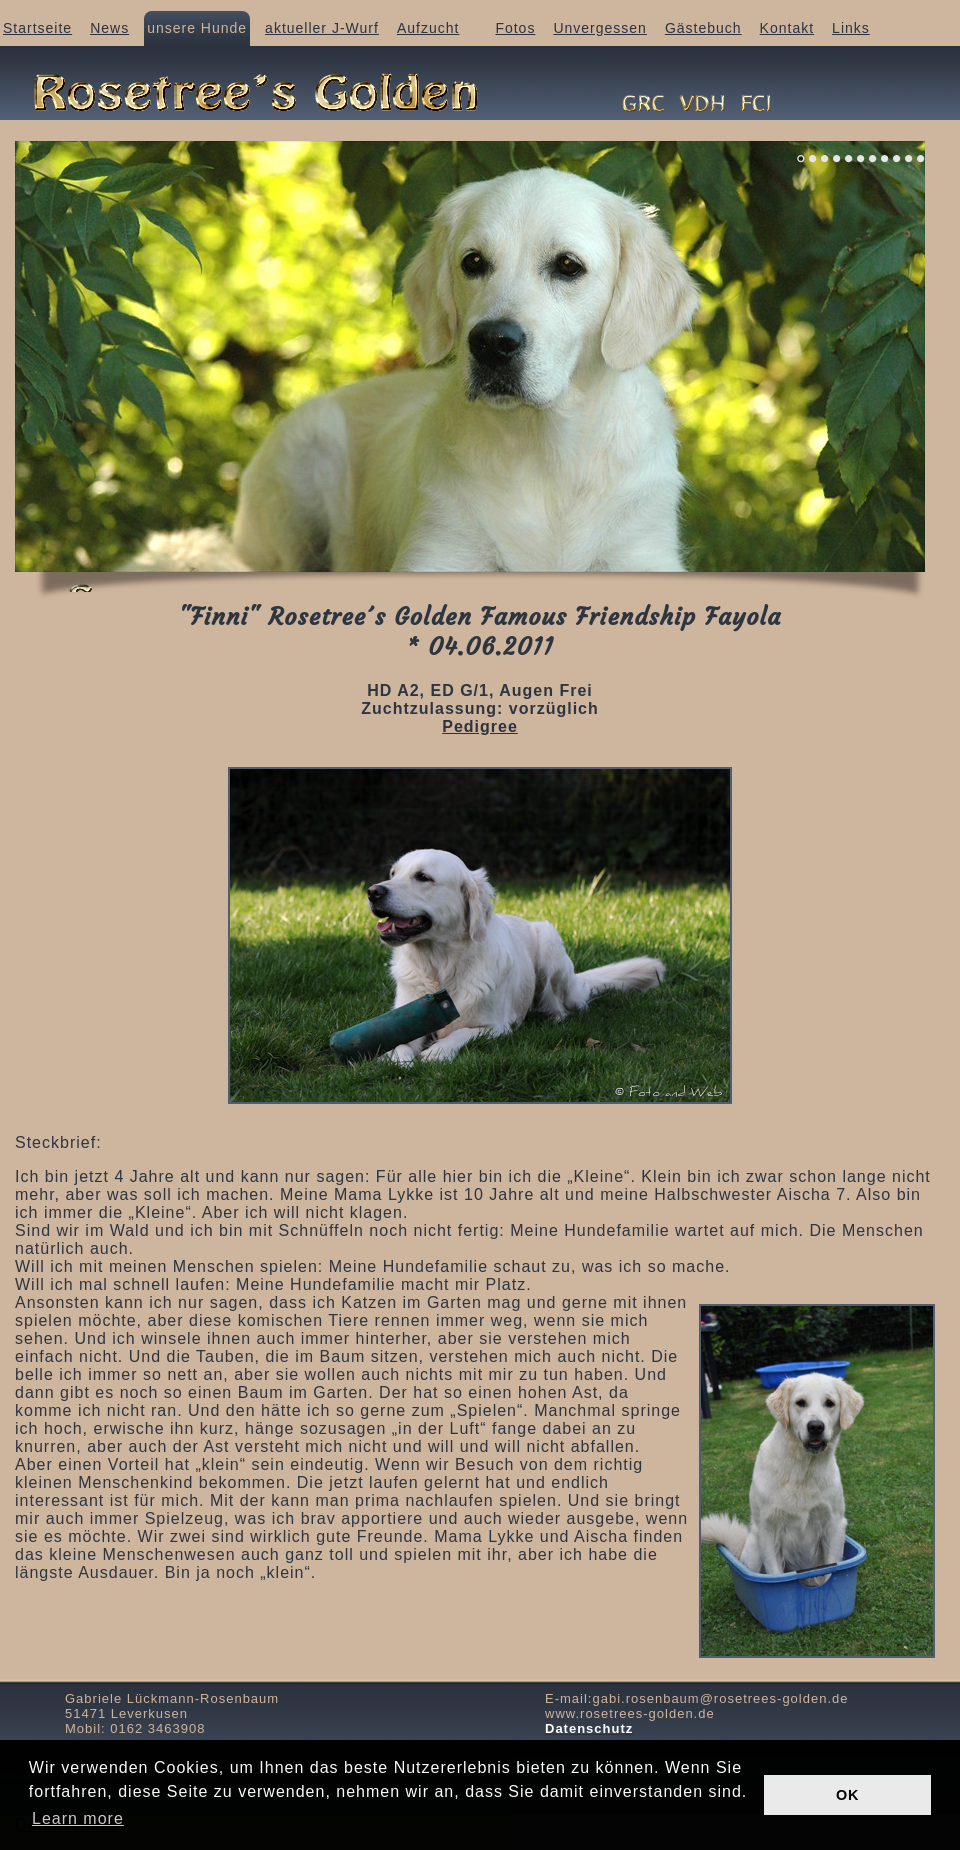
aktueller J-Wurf (322, 28)
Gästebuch (703, 28)
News (109, 28)
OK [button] (848, 1795)
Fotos (515, 28)
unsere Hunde (197, 28)
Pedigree (480, 726)
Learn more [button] (78, 1818)
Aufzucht (428, 28)
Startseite (37, 28)
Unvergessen (600, 28)
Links (851, 28)
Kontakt (787, 28)
